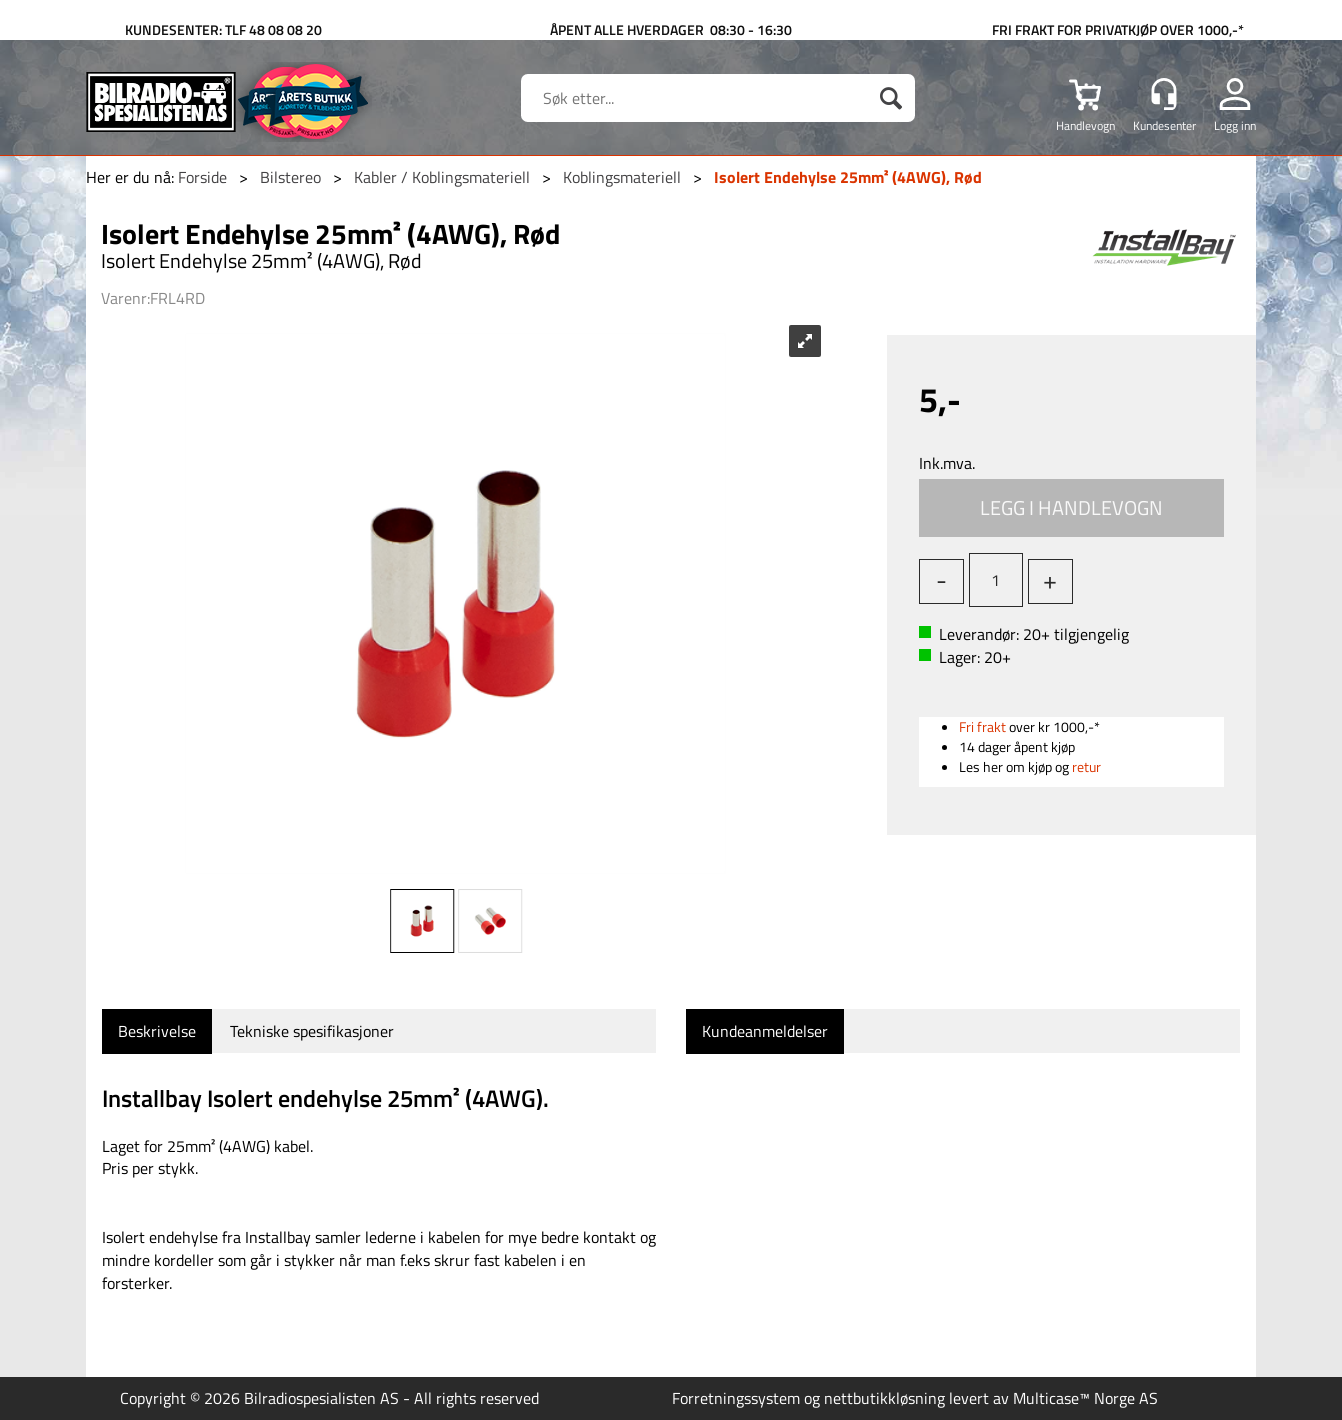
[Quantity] (996, 580)
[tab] (157, 1031)
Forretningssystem (736, 1398)
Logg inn (1235, 125)
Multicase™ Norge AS (1085, 1398)
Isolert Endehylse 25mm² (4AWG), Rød (848, 177)
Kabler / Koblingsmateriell (442, 177)
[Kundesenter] (1164, 94)
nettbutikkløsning (884, 1398)
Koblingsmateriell (622, 177)
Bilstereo (290, 177)
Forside (202, 177)
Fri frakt (982, 726)
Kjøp (1072, 508)
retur (1086, 766)
